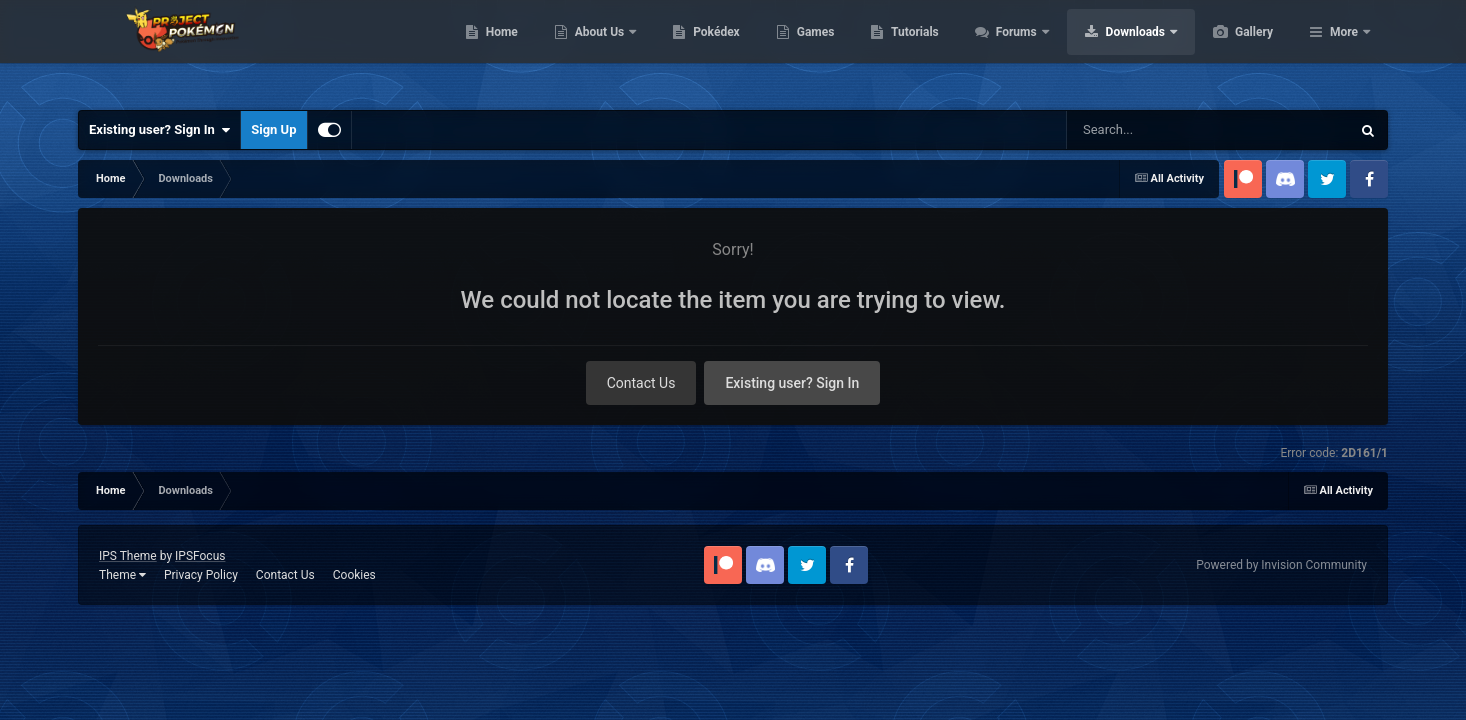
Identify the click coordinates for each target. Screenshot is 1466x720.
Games (910, 50)
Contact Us (641, 383)
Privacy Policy (201, 575)
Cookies (354, 575)
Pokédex (811, 50)
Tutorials (1009, 50)
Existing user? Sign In (159, 130)
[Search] (1176, 130)
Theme (122, 575)
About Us (695, 50)
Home (596, 50)
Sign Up (273, 129)
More (1344, 50)
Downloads (1231, 50)
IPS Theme (128, 556)
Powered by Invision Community (1281, 565)
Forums (1112, 50)
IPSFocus (200, 556)
